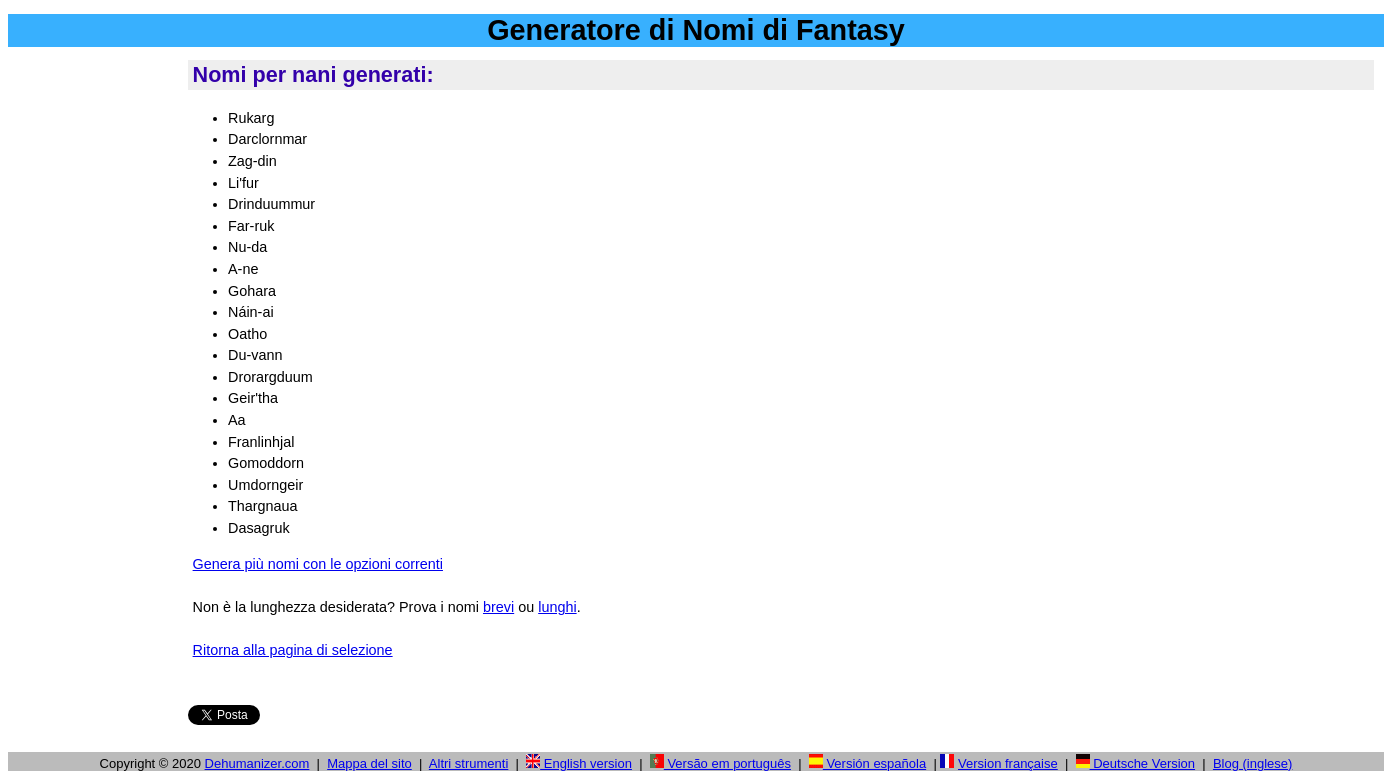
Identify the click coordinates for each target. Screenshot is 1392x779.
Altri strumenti (468, 763)
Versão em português (720, 763)
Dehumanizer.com (257, 763)
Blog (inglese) (1253, 763)
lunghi (557, 607)
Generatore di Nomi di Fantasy (696, 30)
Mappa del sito (369, 763)
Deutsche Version (1136, 763)
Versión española (867, 763)
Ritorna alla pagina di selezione (293, 650)
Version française (1008, 763)
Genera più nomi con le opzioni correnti (318, 564)
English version (579, 763)
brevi (498, 607)
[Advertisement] (94, 359)
